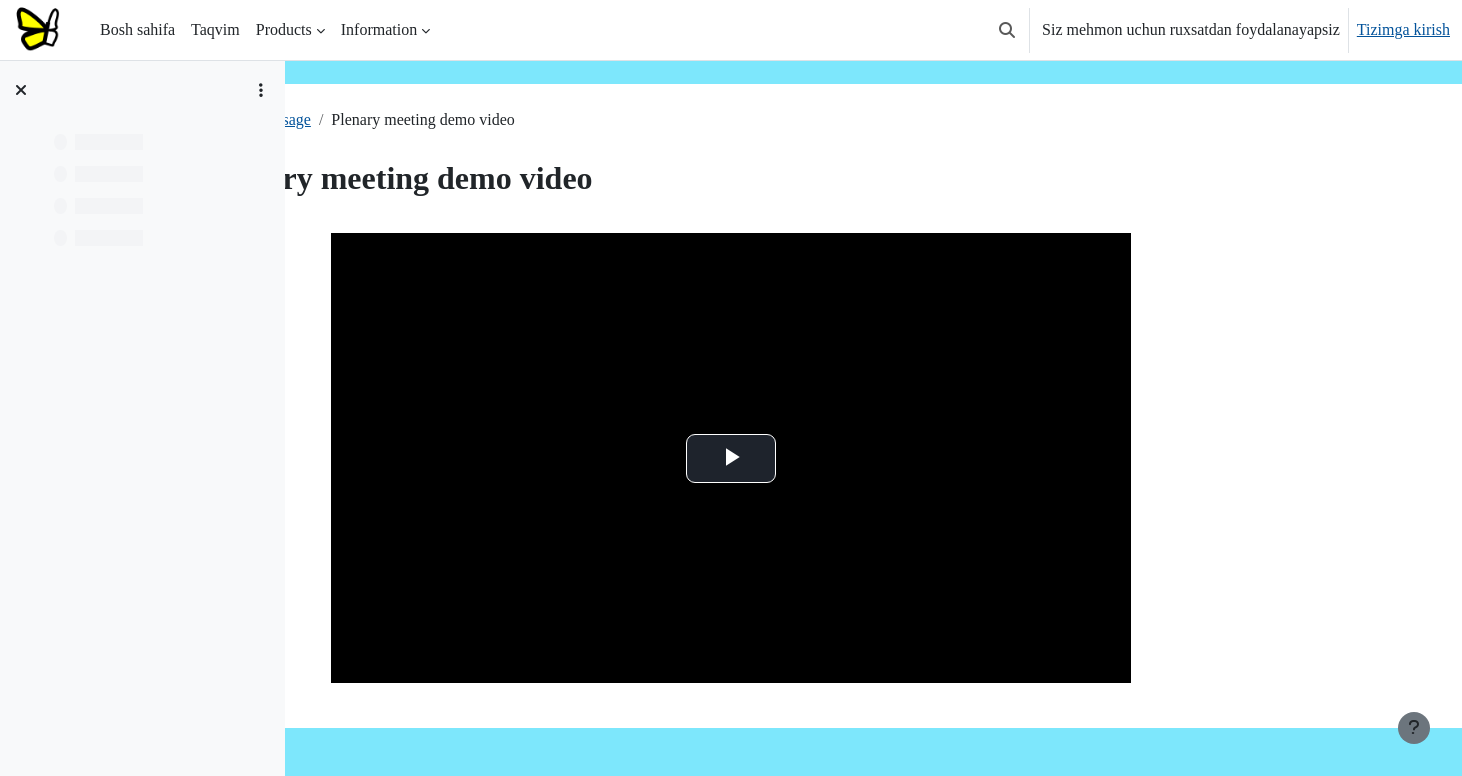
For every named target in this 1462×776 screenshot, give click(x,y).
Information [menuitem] (379, 29)
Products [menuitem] (284, 29)
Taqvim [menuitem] (215, 29)
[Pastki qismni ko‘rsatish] (1414, 728)
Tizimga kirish (1403, 29)
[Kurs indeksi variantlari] (261, 90)
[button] (1007, 30)
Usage (469, 119)
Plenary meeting (376, 119)
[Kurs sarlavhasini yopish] (21, 90)
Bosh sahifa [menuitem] (137, 29)
